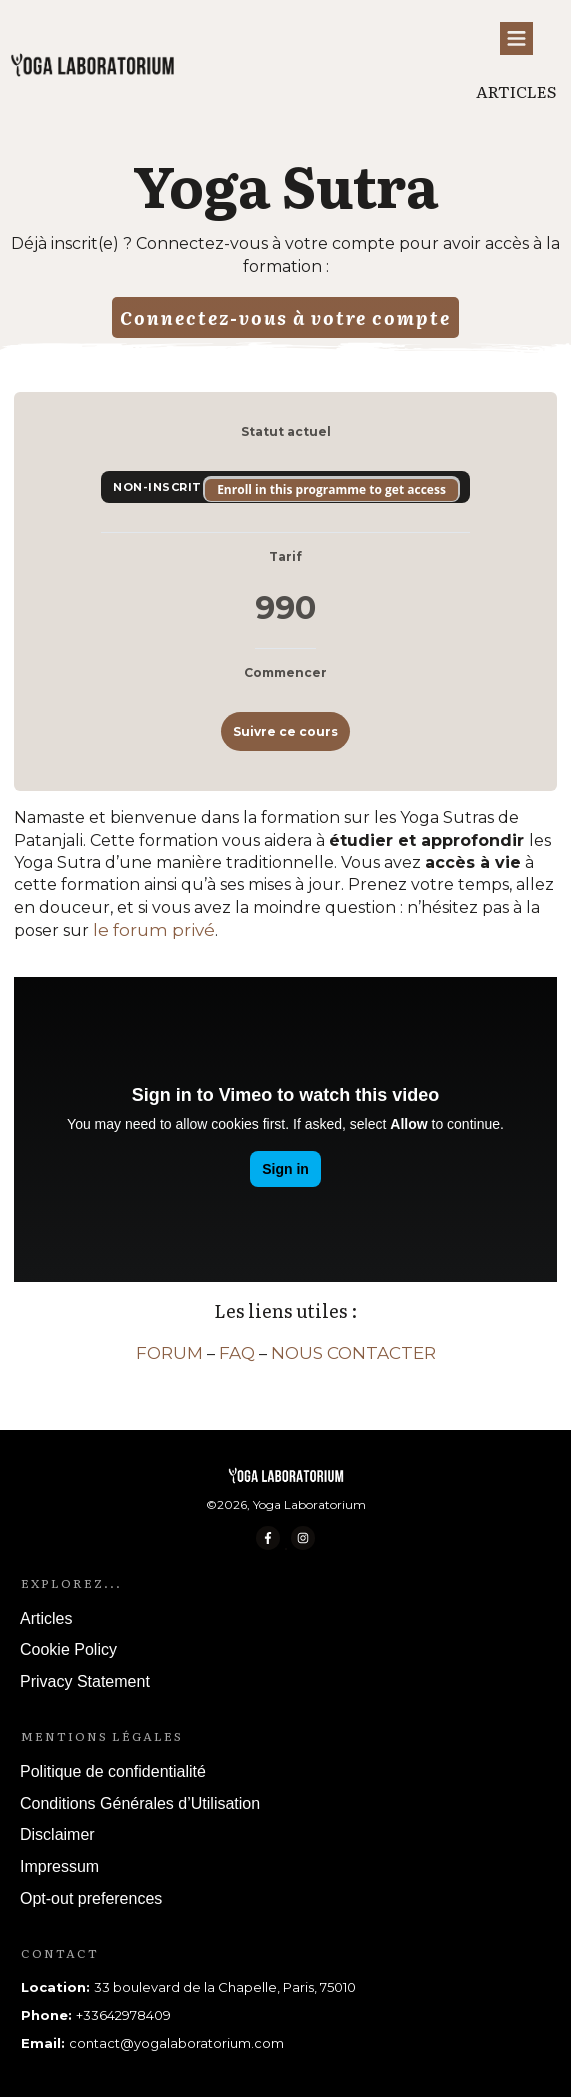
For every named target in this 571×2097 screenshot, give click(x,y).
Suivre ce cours (285, 731)
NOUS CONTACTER (353, 1353)
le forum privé (154, 930)
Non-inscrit (159, 487)
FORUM (169, 1353)
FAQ (237, 1353)
